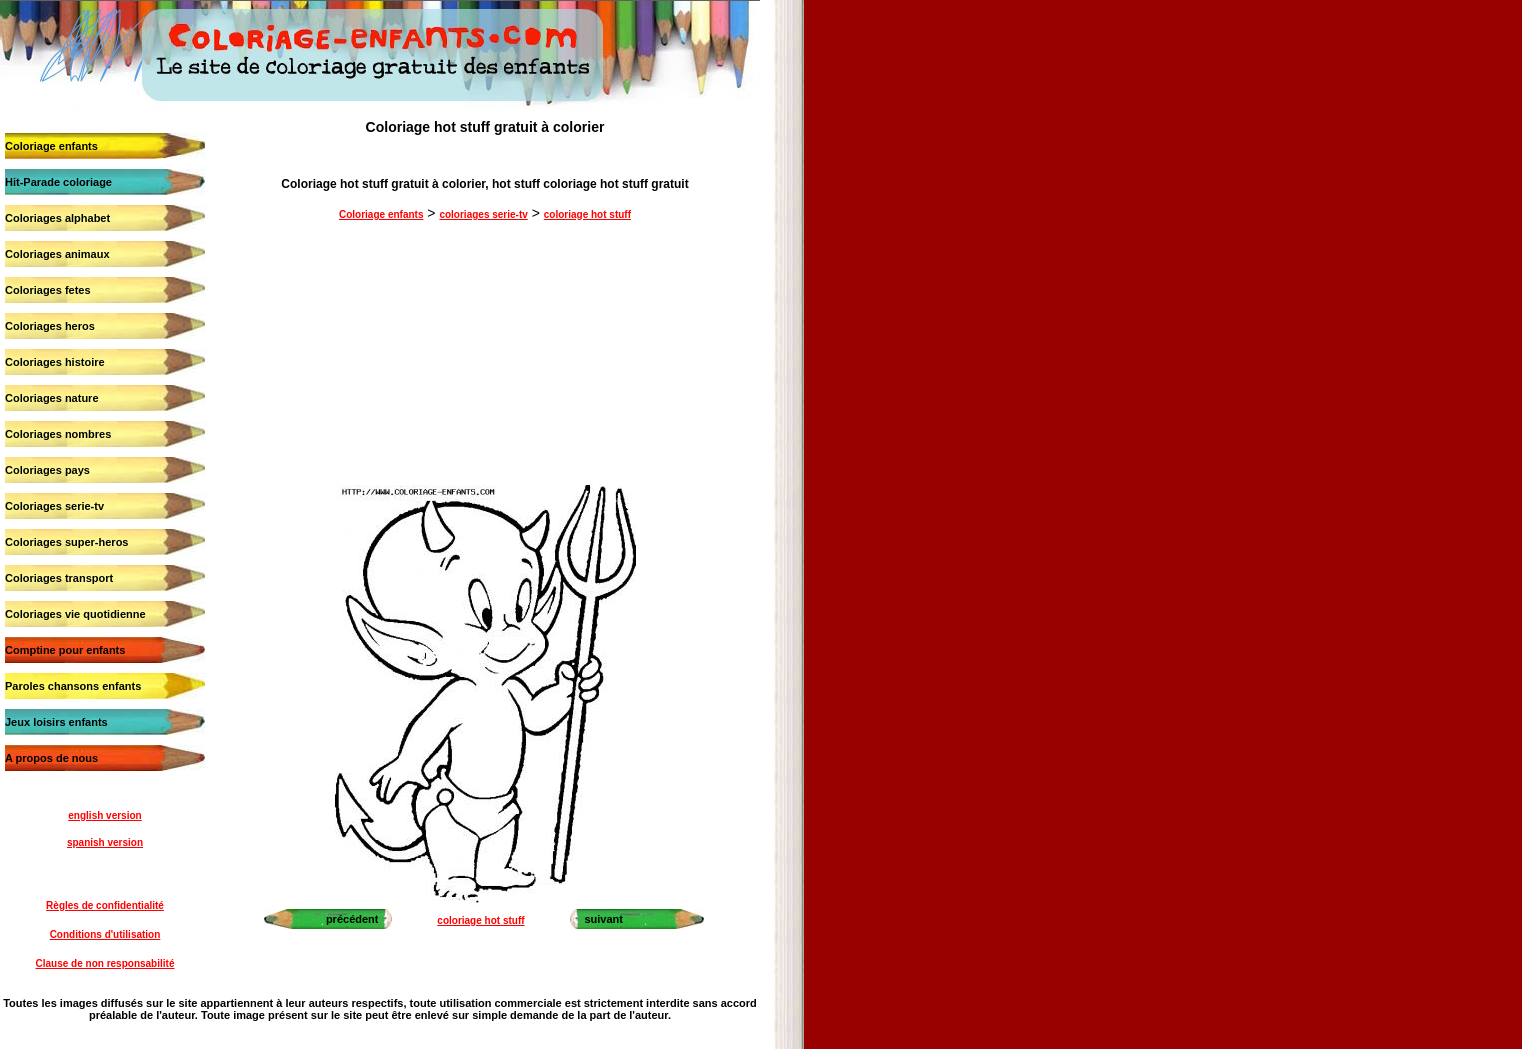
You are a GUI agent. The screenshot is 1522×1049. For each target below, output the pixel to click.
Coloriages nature (52, 398)
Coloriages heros (50, 326)
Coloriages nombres (58, 434)
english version (104, 815)
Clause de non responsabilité (105, 963)
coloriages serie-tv (483, 214)
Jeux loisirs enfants (56, 722)
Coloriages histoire (55, 362)
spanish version (105, 842)
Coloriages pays (47, 470)
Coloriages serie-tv (54, 506)
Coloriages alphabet (57, 218)
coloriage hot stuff (587, 214)
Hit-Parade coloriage (58, 182)
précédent (352, 919)
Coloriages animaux (57, 254)
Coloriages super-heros (66, 542)
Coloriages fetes (48, 290)
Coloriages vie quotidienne (75, 614)
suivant (603, 919)
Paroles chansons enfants (73, 686)
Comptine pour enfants (65, 650)
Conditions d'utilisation (105, 934)
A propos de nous (51, 758)
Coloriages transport (59, 578)
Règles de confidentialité (105, 905)
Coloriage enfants (51, 146)
